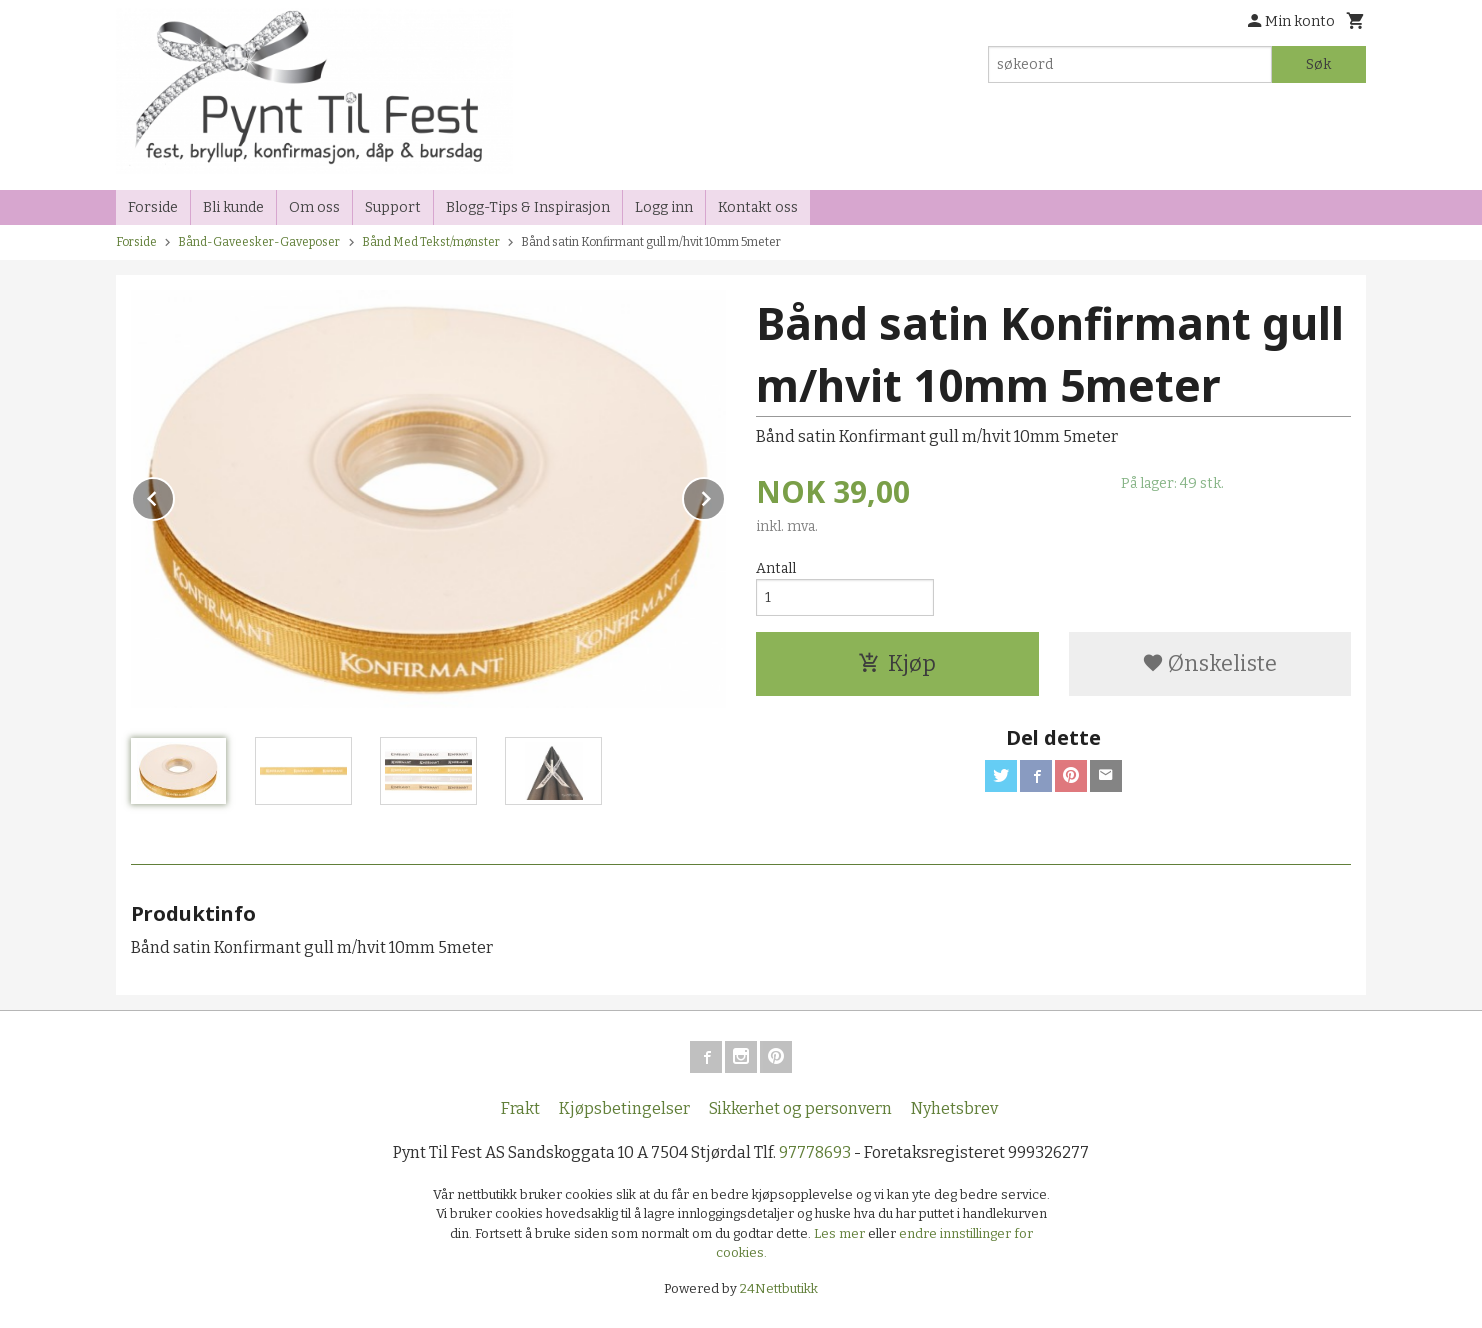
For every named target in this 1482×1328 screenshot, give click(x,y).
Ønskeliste (1209, 663)
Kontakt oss (758, 207)
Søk (1318, 64)
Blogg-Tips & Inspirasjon (528, 207)
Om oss (314, 207)
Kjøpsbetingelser (624, 1108)
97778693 (815, 1152)
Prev (174, 495)
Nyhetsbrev (954, 1108)
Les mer (841, 1233)
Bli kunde (233, 207)
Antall (776, 568)
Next (725, 495)
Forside (153, 207)
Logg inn (664, 207)
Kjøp (897, 663)
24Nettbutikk (779, 1288)
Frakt (520, 1108)
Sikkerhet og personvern (800, 1108)
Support (393, 207)
